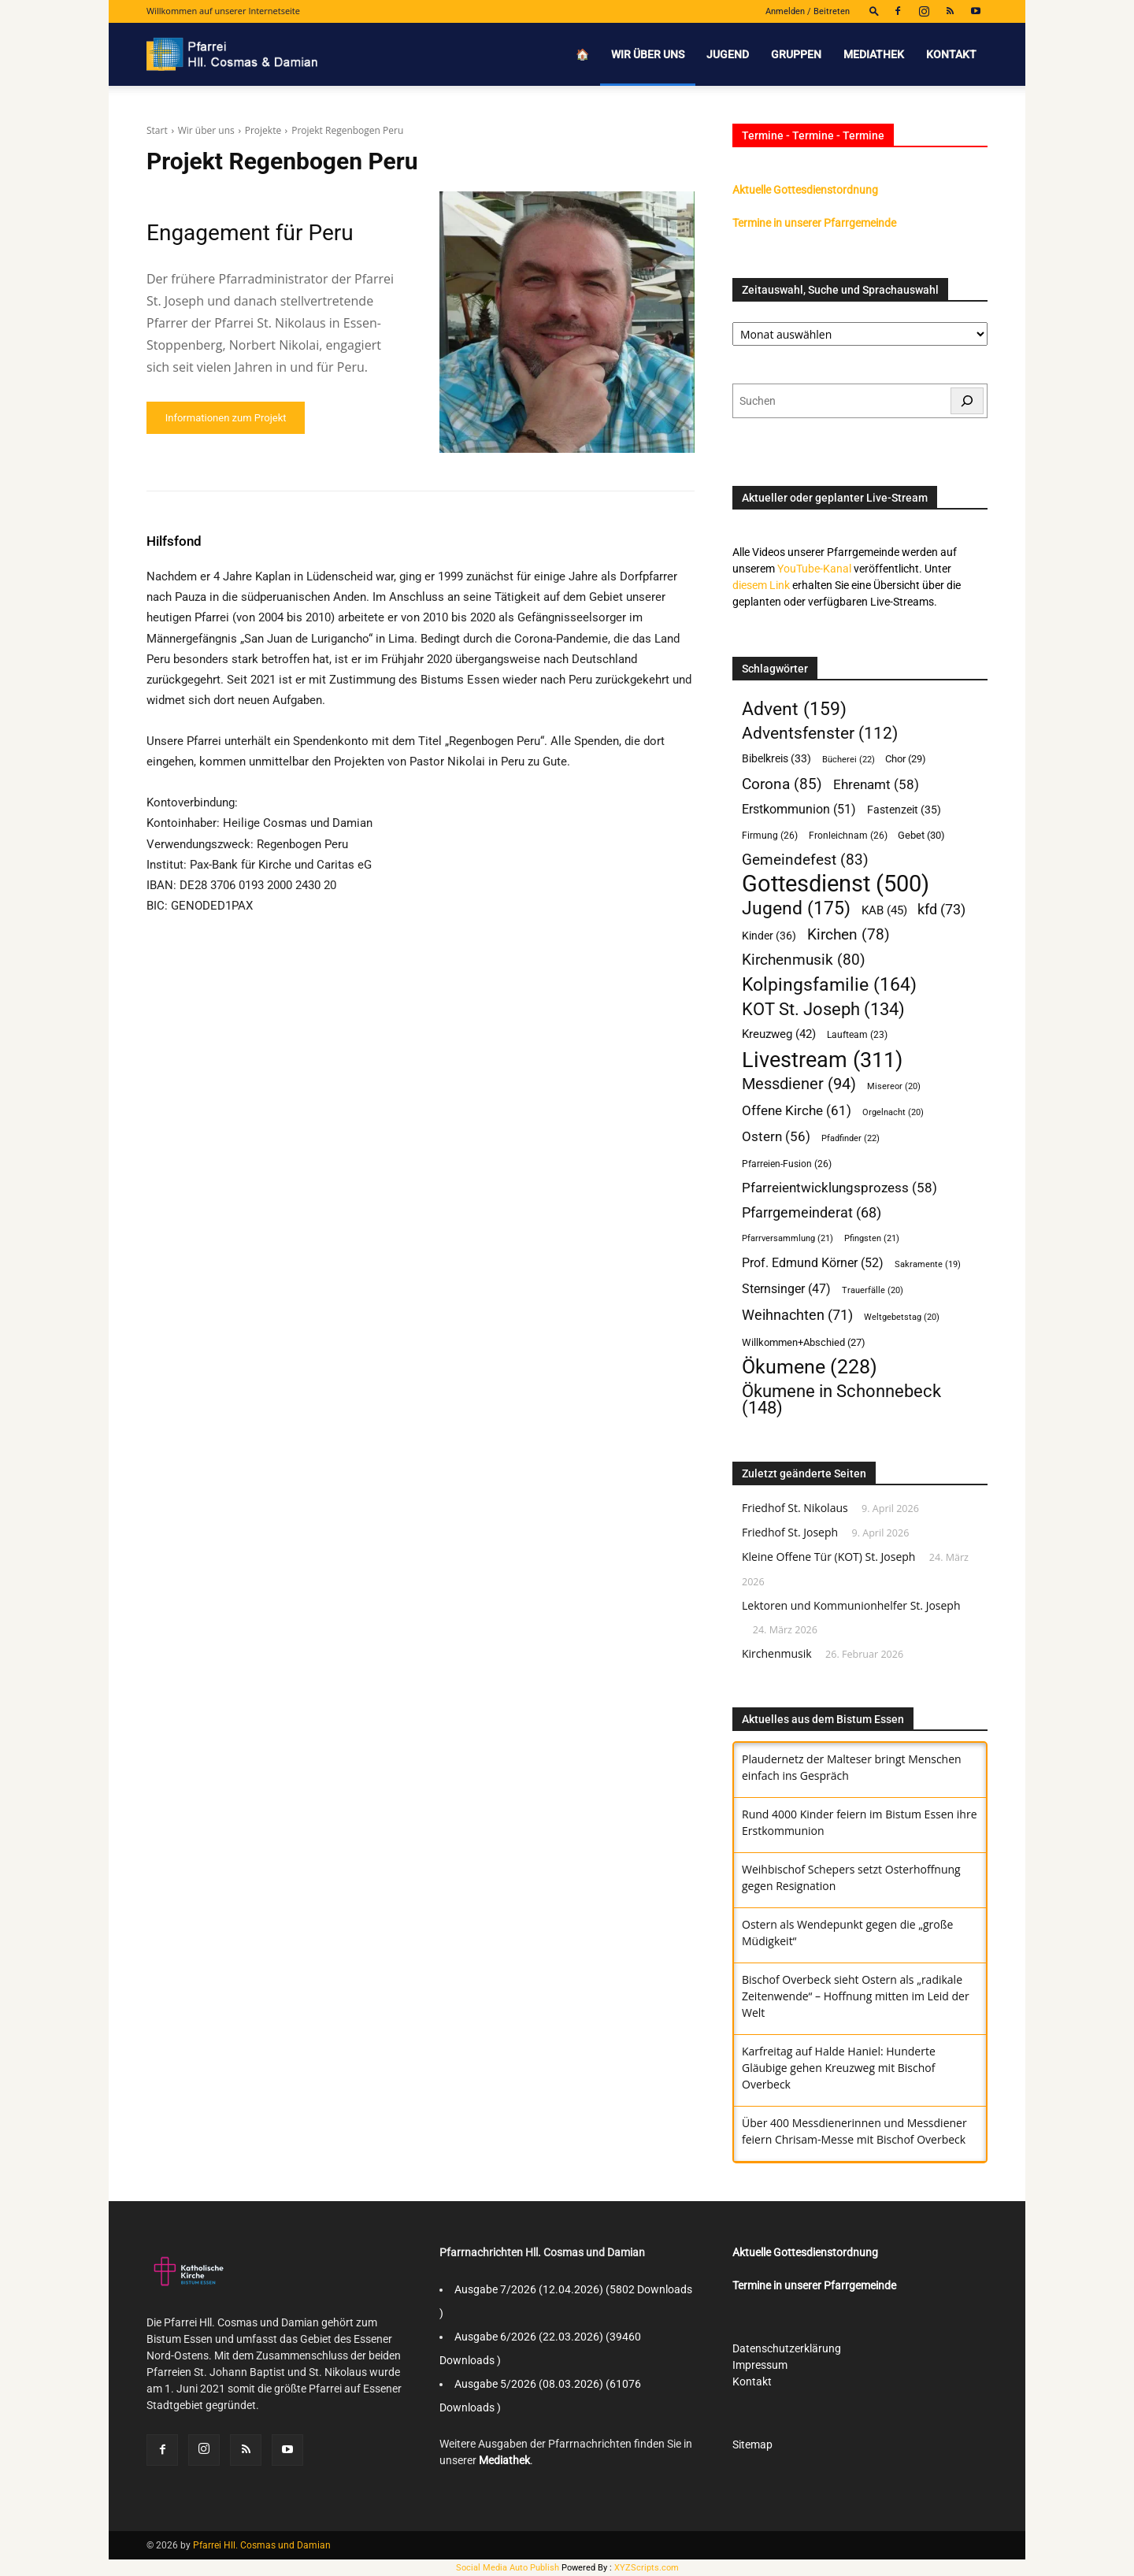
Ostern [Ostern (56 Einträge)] (776, 1136)
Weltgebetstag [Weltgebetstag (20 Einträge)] (901, 1317)
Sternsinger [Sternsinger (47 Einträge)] (786, 1288)
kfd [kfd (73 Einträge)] (941, 909)
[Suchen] (967, 400)
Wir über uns (647, 54)
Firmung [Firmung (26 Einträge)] (770, 835)
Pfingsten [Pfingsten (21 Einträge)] (871, 1238)
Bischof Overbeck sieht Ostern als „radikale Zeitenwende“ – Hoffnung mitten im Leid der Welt (855, 1996)
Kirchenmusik (777, 1653)
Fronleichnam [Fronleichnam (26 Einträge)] (848, 835)
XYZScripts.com (646, 2568)
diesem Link (761, 585)
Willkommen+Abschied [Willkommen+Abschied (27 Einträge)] (803, 1342)
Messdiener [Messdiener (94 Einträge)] (799, 1084)
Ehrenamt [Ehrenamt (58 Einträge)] (876, 784)
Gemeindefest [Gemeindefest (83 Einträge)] (805, 859)
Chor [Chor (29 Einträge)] (905, 759)
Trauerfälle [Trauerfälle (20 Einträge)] (872, 1290)
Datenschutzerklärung (786, 2348)
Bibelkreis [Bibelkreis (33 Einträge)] (776, 758)
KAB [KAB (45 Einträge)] (884, 910)
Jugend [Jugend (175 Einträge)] (796, 908)
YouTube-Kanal (814, 568)
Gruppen (796, 54)
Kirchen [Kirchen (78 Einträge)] (848, 935)
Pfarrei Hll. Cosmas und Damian (262, 2545)
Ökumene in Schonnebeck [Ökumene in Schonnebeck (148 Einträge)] (841, 1399)
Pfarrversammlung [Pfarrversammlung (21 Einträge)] (787, 1238)
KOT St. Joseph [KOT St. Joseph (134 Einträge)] (823, 1009)
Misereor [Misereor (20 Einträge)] (894, 1086)
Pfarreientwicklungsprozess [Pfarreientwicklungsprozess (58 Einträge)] (839, 1187)
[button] (874, 11)
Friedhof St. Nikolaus (795, 1507)
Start (157, 130)
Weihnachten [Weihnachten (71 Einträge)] (797, 1315)
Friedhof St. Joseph (790, 1532)
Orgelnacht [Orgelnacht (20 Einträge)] (893, 1112)
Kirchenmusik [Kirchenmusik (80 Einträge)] (803, 960)
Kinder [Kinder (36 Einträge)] (769, 935)
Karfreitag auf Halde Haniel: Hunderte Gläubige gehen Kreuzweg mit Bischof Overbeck (839, 2068)
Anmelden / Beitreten (807, 11)
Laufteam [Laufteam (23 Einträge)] (857, 1034)
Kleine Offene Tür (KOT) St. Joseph (828, 1556)
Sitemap (752, 2444)
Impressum (760, 2365)
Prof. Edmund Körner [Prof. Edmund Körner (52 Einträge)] (813, 1262)
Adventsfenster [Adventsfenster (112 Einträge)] (820, 733)
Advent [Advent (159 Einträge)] (794, 709)
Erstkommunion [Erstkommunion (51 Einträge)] (799, 809)
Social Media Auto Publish (507, 2568)
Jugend (727, 54)
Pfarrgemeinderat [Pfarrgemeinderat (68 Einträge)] (811, 1212)
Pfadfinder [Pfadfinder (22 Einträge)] (850, 1137)
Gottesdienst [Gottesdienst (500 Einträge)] (835, 884)
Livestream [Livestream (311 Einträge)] (822, 1059)
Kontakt (951, 54)
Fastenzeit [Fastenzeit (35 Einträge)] (904, 809)
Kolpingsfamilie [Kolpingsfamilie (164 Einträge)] (829, 985)
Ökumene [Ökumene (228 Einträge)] (809, 1366)
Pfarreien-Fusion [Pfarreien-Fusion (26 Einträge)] (787, 1163)
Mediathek (873, 54)
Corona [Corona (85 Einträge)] (782, 784)
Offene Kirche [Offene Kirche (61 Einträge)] (796, 1110)
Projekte (263, 130)
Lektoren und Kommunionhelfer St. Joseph (851, 1605)
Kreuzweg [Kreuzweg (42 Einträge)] (779, 1034)
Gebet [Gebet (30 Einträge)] (921, 835)
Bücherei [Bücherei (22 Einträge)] (848, 759)
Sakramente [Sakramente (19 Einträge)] (928, 1264)
